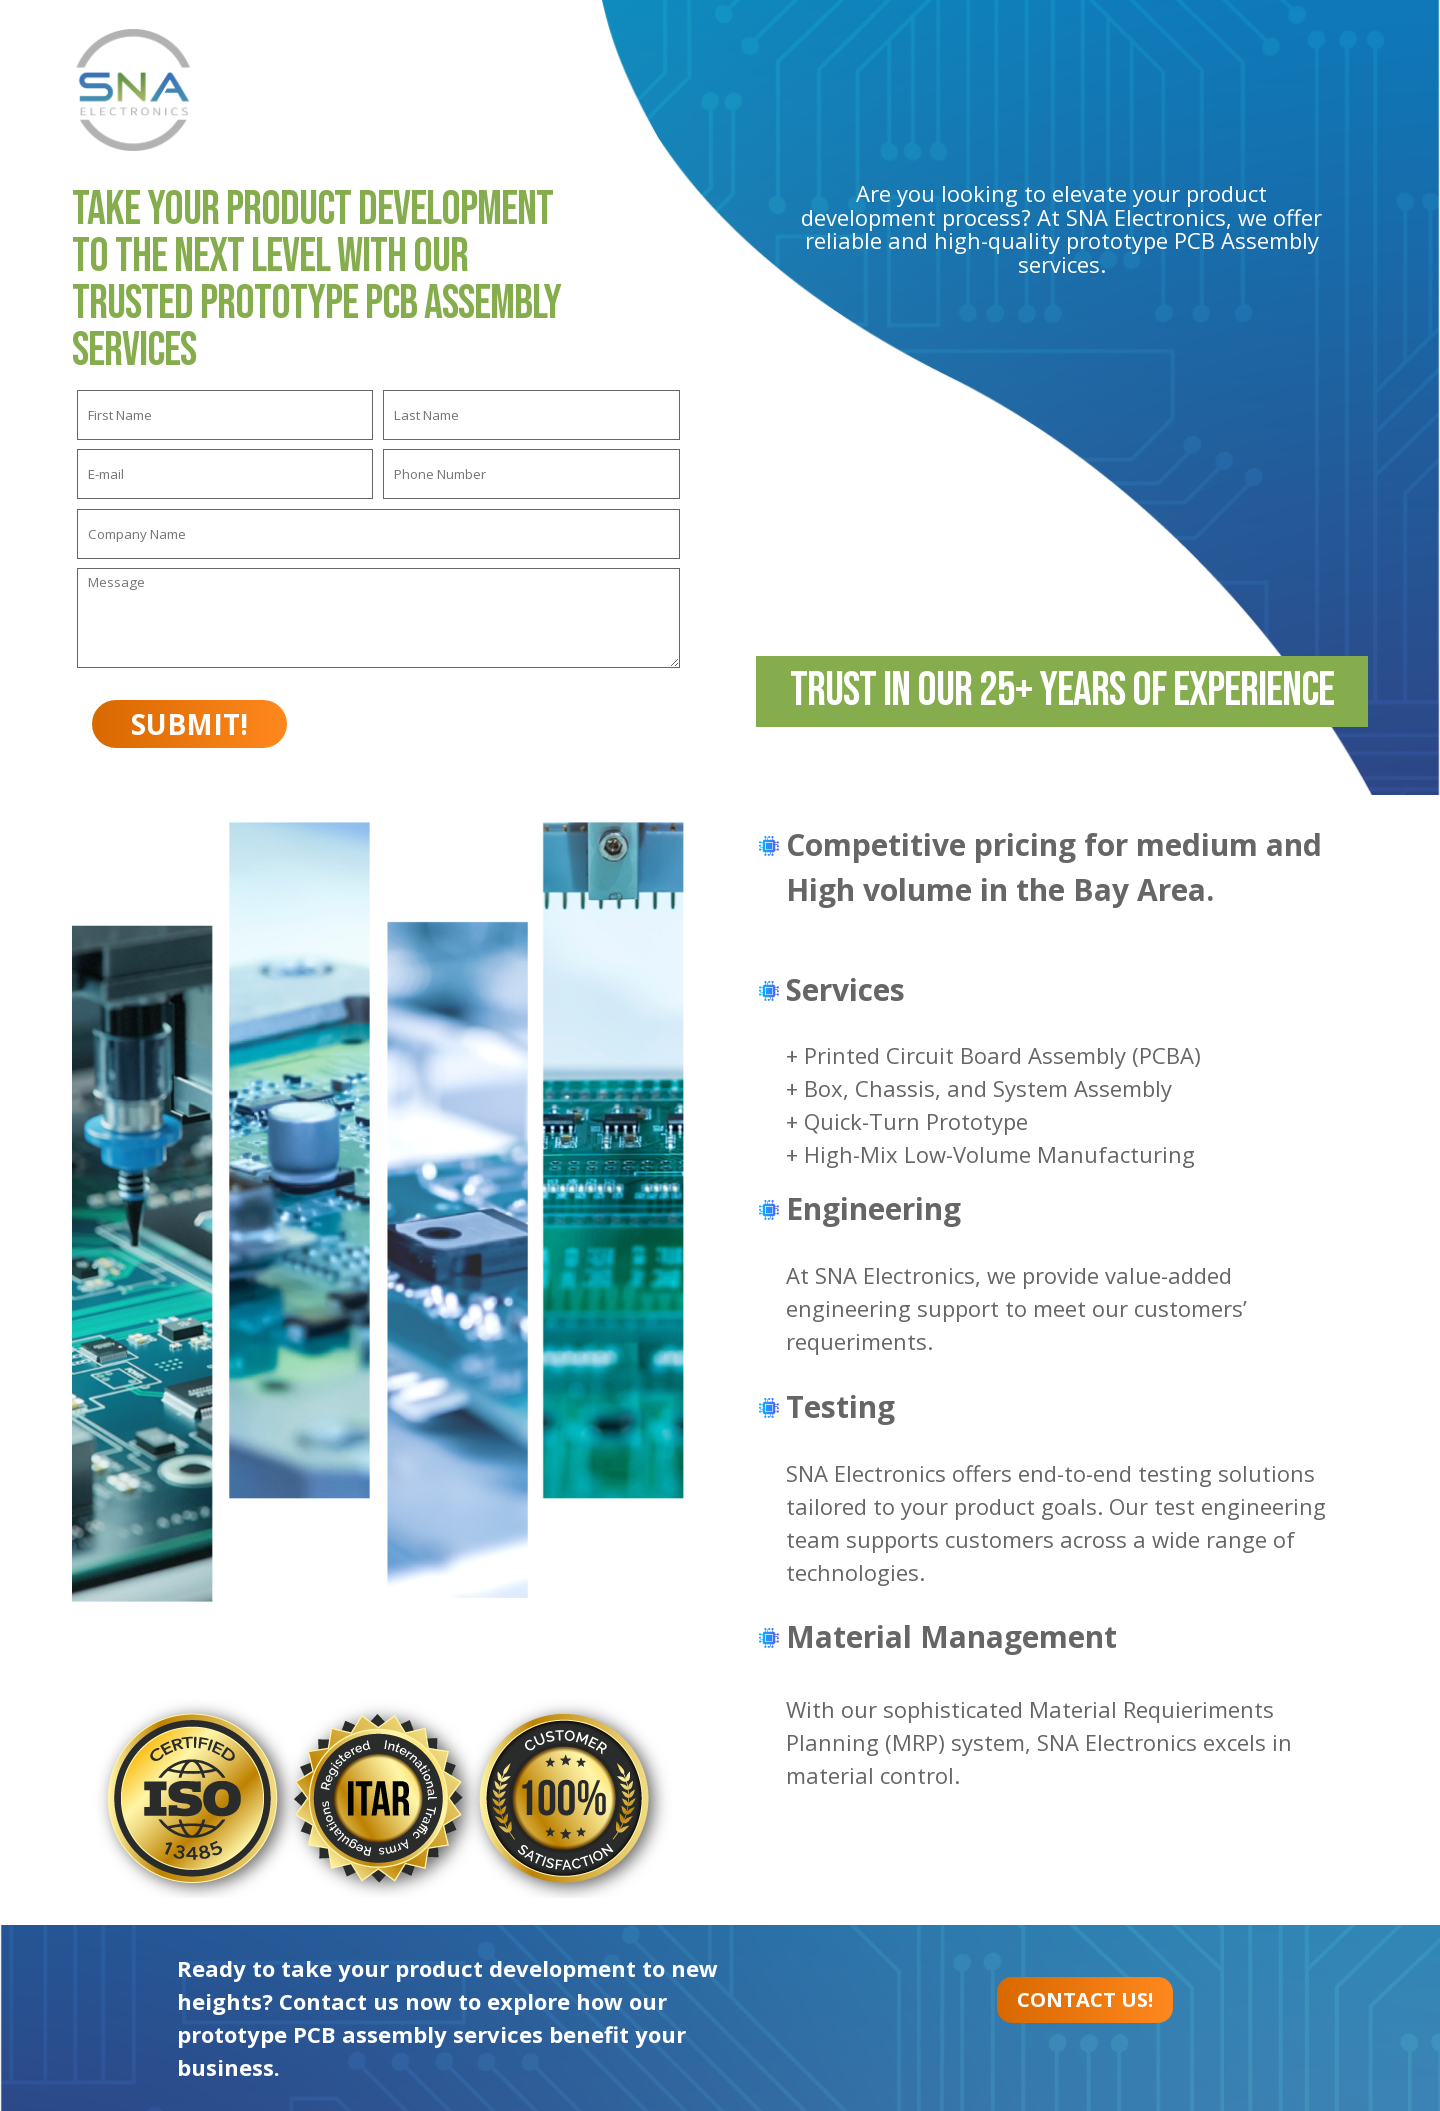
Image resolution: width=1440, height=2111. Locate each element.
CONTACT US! (1085, 1999)
